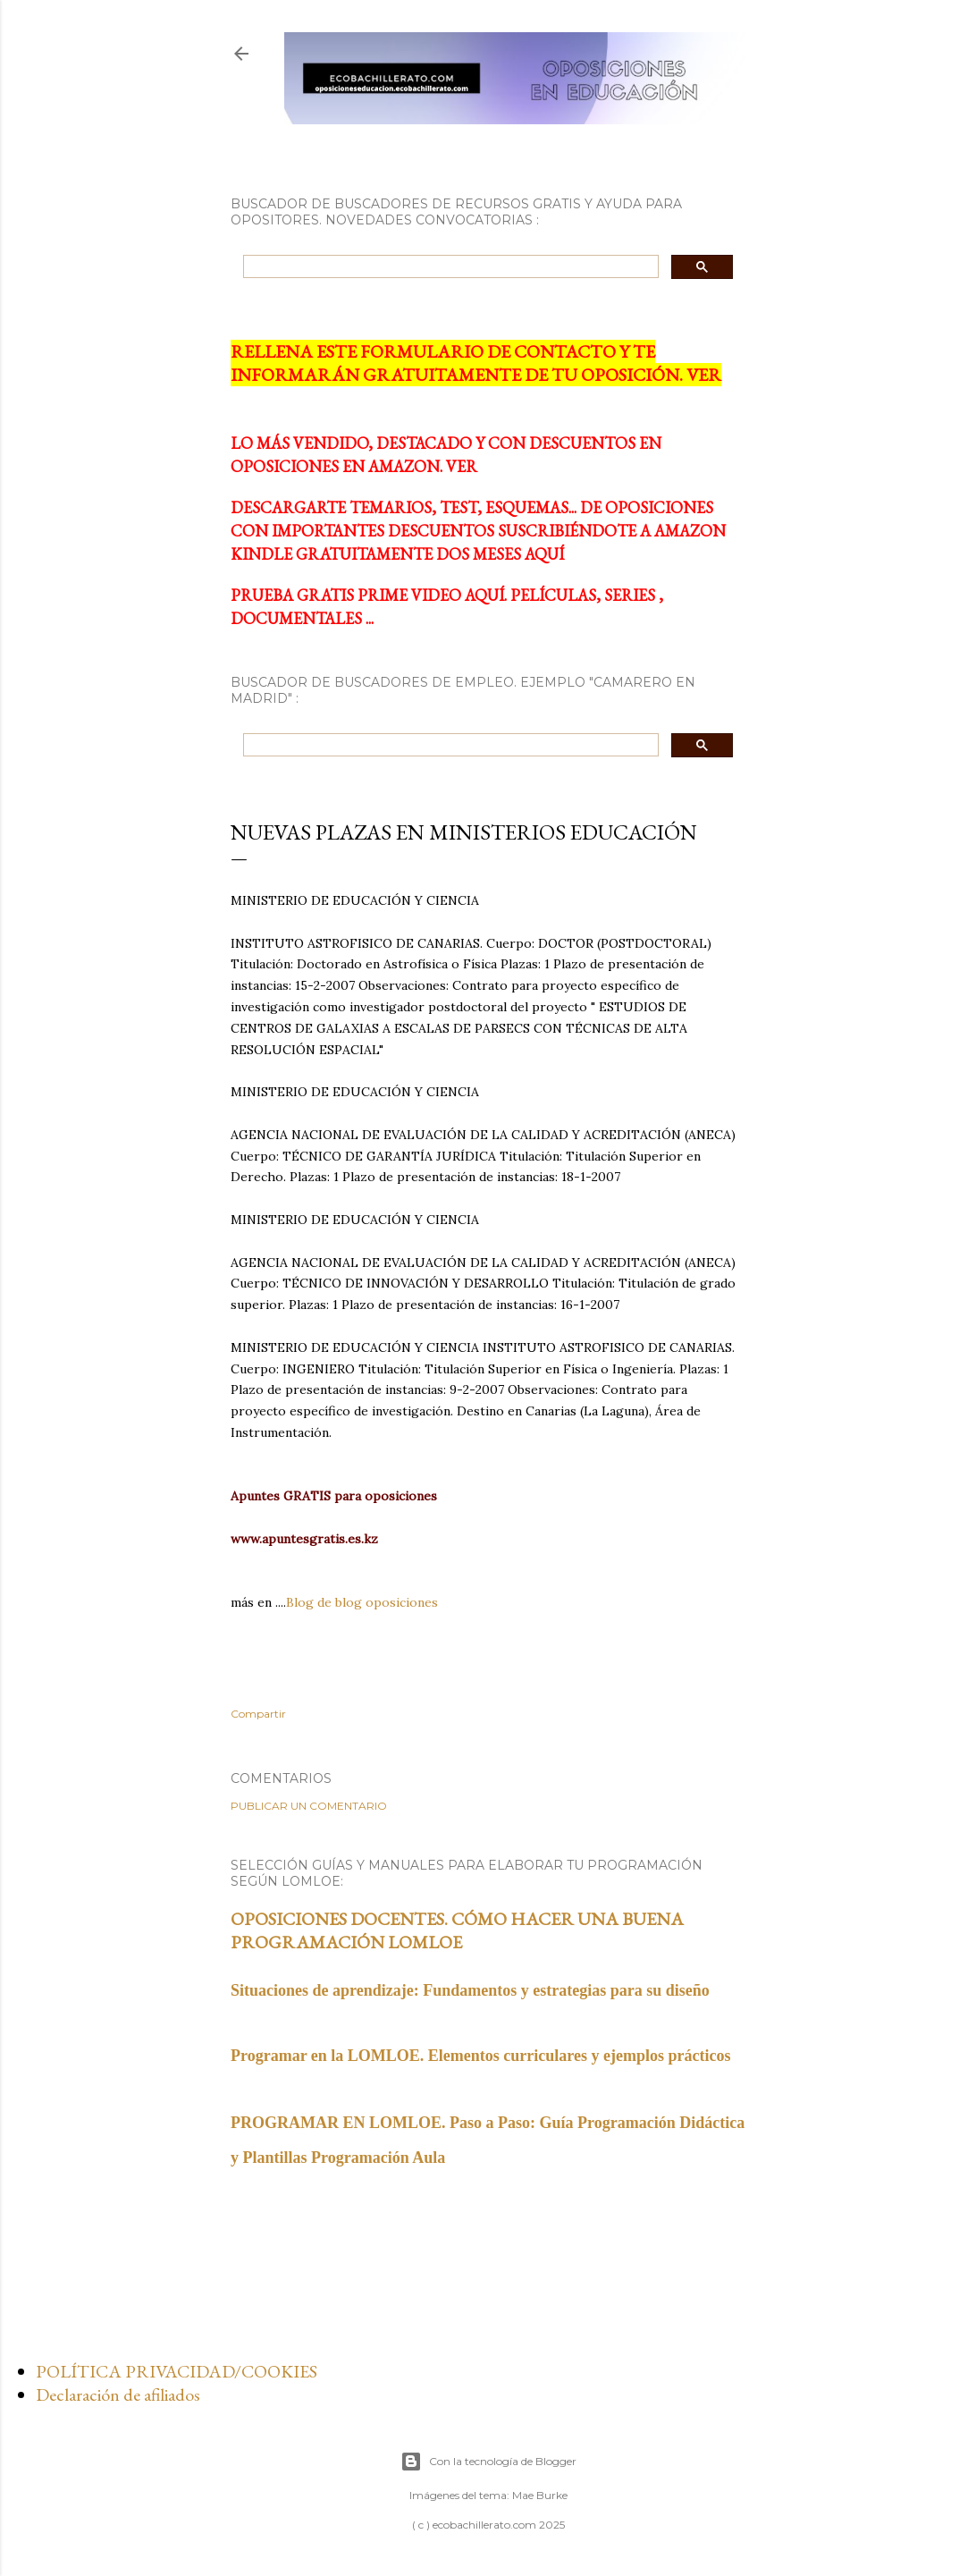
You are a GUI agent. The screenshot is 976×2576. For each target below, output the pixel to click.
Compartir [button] (258, 1713)
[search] (449, 267)
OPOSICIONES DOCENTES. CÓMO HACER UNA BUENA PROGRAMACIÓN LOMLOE (457, 1930)
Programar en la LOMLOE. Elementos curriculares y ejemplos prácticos (480, 2056)
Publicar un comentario (309, 1805)
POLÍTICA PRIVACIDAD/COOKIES (176, 2371)
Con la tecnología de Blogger (488, 2461)
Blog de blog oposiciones (362, 1602)
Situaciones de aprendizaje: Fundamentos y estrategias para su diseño (470, 1990)
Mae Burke (540, 2495)
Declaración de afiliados (118, 2394)
